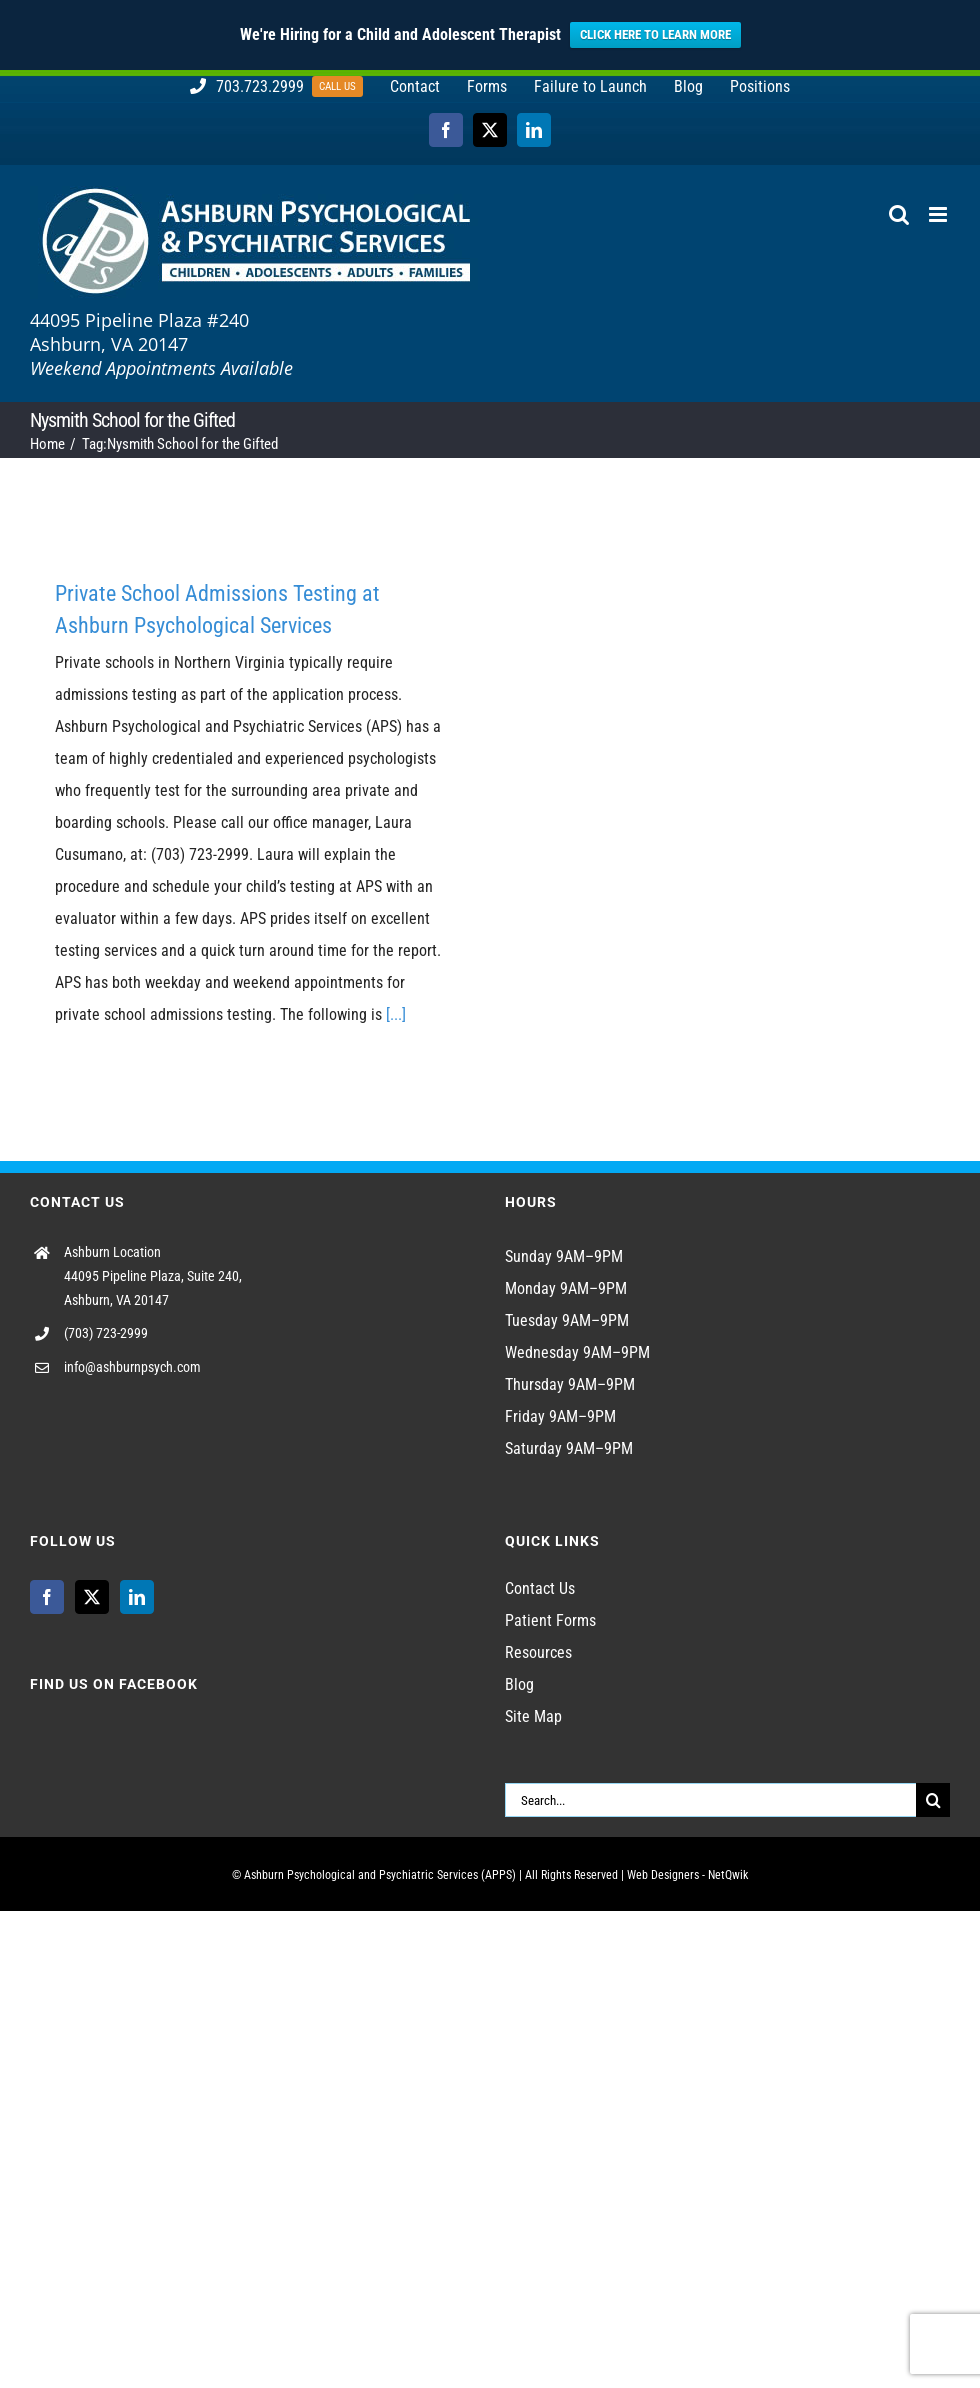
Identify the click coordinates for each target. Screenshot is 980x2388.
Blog (519, 1684)
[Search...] (710, 1800)
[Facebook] (47, 1597)
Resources (538, 1652)
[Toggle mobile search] (899, 214)
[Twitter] (92, 1597)
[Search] (933, 1800)
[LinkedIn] (137, 1597)
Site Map (533, 1716)
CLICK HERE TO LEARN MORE (655, 34)
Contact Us (540, 1588)
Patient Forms (550, 1620)
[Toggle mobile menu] (939, 214)
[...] (396, 1014)
